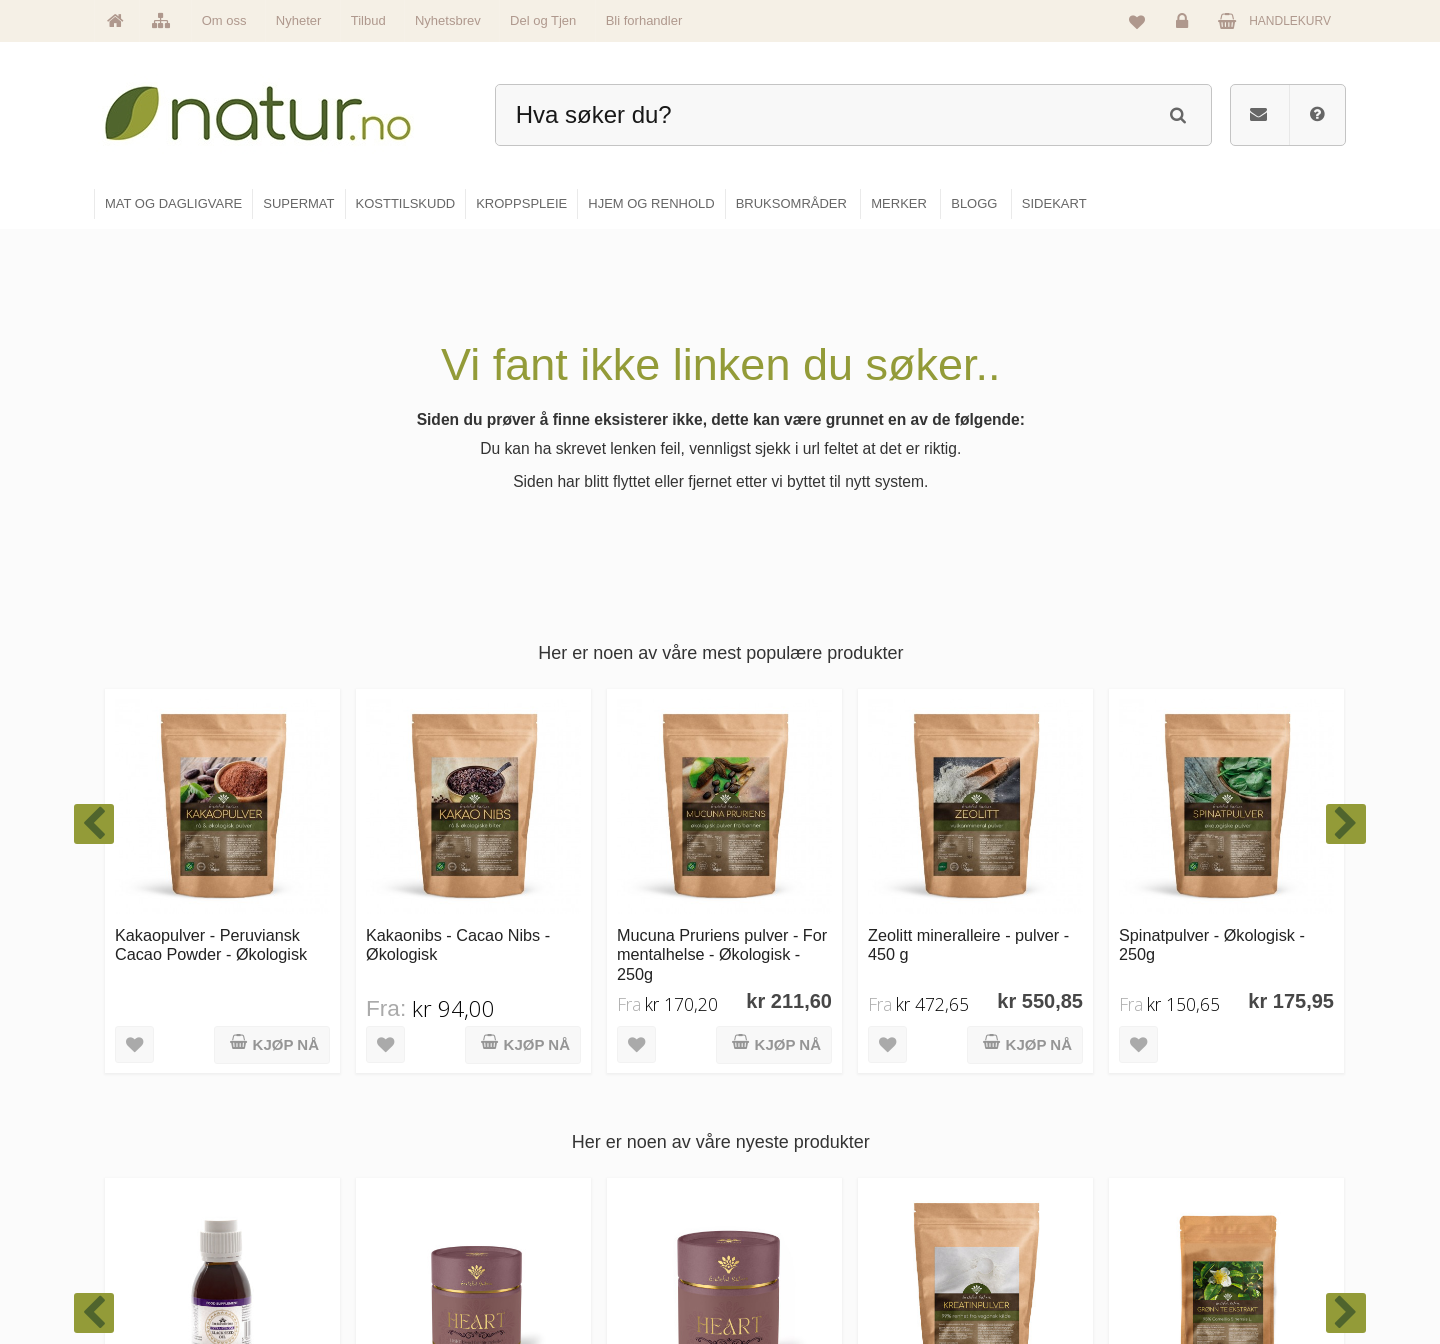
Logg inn (1185, 26)
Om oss (224, 20)
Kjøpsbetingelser (1204, 1227)
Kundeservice (1196, 1184)
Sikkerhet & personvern (1222, 1270)
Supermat (772, 1141)
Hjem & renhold (787, 1270)
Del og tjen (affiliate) (1011, 1227)
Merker (552, 1184)
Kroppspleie (777, 1227)
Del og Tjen (543, 20)
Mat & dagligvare (791, 1098)
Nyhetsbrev (448, 20)
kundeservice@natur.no (294, 1215)
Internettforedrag (1002, 1184)
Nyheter (299, 20)
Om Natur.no (568, 1141)
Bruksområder (995, 1141)
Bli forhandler (644, 20)
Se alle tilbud (568, 1270)
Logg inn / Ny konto (1211, 1098)
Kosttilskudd (778, 1184)
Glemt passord (1199, 1141)
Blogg (973, 1098)
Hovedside (562, 1098)
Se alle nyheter (574, 1227)
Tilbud (368, 20)
